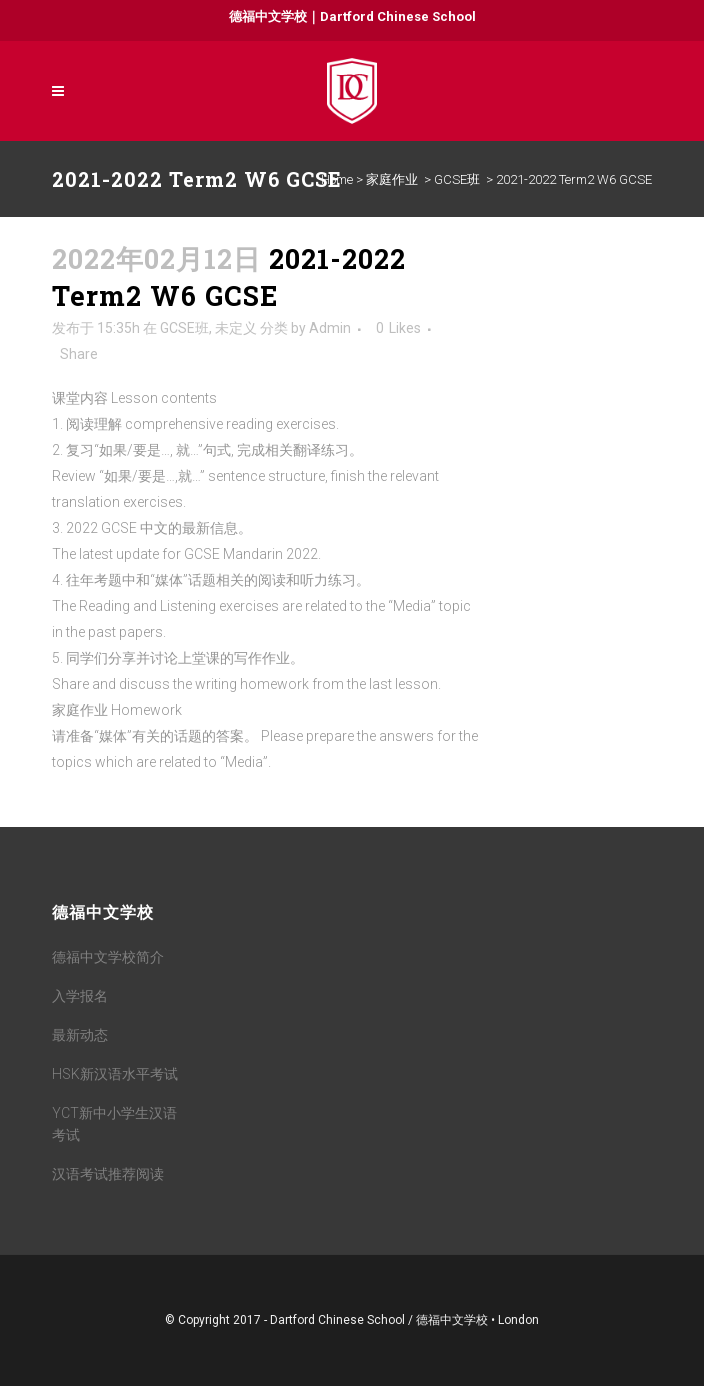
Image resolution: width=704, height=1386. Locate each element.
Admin (330, 328)
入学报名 (80, 996)
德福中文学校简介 (108, 957)
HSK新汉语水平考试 (115, 1074)
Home (337, 179)
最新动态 (80, 1035)
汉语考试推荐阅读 (108, 1174)
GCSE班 (457, 179)
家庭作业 (392, 179)
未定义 (236, 328)
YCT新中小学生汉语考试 (114, 1124)
